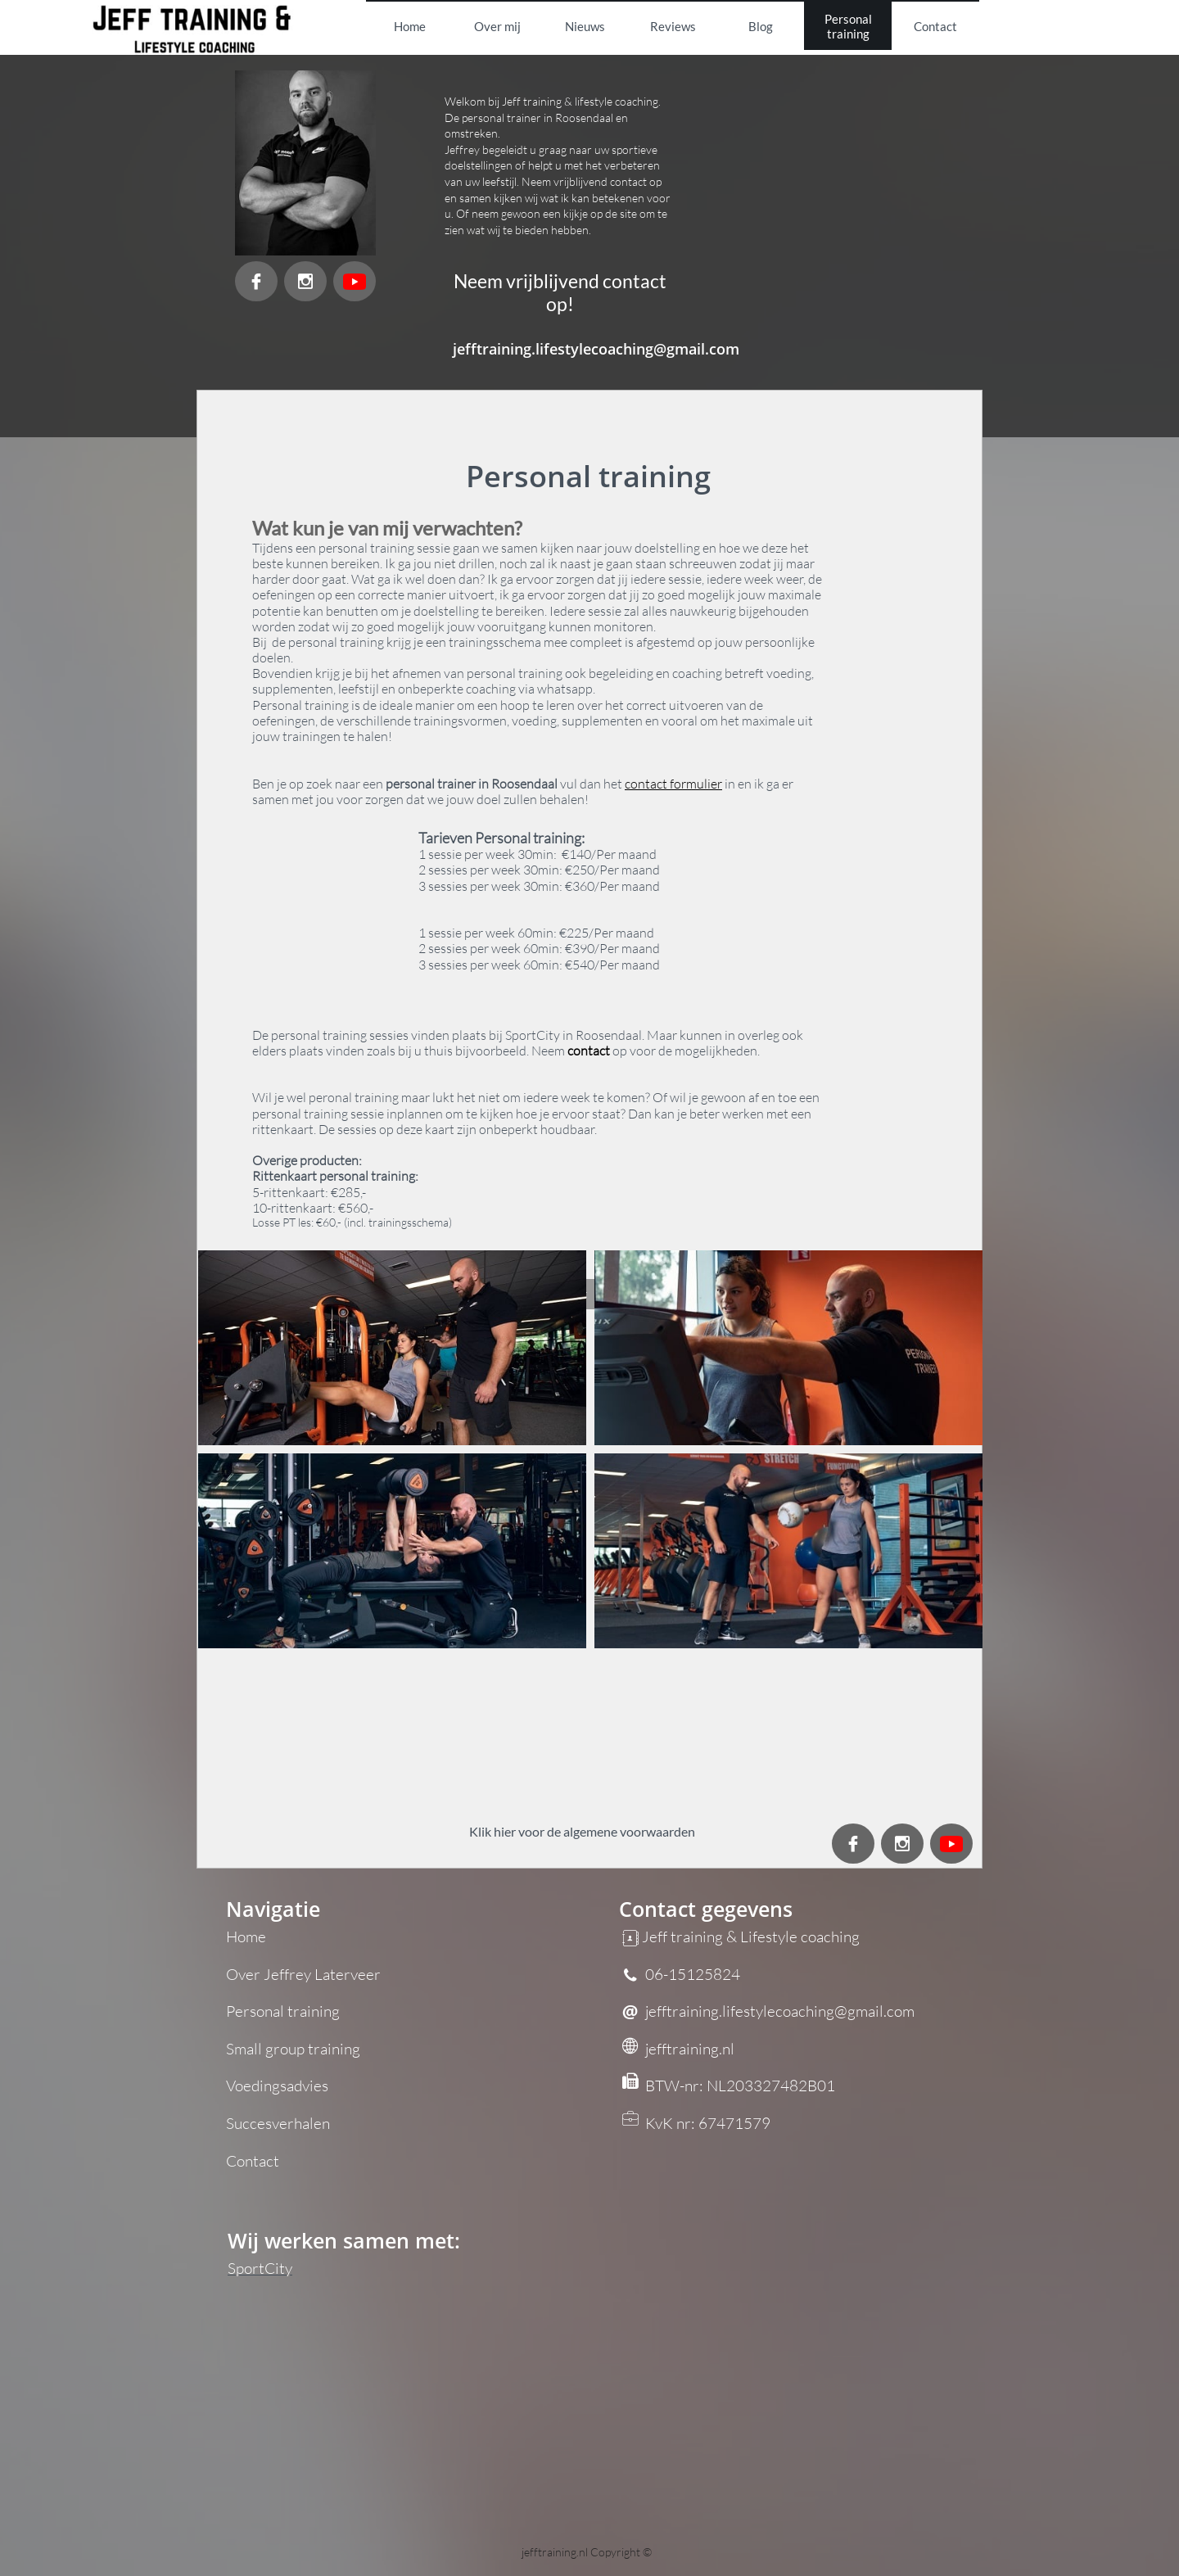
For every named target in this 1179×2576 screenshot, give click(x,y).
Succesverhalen (278, 2123)
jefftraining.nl (556, 2552)
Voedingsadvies (277, 2085)
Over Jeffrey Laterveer (303, 1974)
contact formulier (673, 783)
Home (246, 1936)
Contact (252, 2161)
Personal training (283, 2011)
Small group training (293, 2049)
